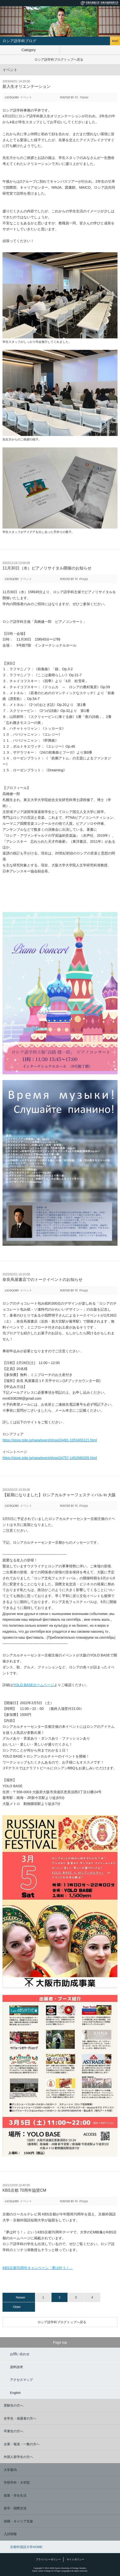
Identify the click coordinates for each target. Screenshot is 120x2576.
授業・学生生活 (15, 2495)
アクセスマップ (21, 2380)
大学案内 (10, 2470)
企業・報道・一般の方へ (22, 2444)
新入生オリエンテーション (26, 86)
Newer (21, 2297)
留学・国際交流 (15, 2508)
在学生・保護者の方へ (20, 2418)
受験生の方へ (13, 2405)
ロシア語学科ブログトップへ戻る (58, 59)
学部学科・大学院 (17, 2482)
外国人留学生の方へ (18, 2457)
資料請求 (16, 2367)
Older (17, 2307)
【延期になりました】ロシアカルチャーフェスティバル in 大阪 (59, 1495)
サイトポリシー (75, 2559)
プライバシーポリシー (48, 2559)
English (15, 2393)
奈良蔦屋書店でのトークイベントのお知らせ (42, 1279)
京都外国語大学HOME (26, 2547)
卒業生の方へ (13, 2431)
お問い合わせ (20, 2354)
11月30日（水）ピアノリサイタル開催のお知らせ (47, 568)
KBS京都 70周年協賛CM (24, 2190)
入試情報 (10, 2534)
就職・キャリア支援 (18, 2521)
